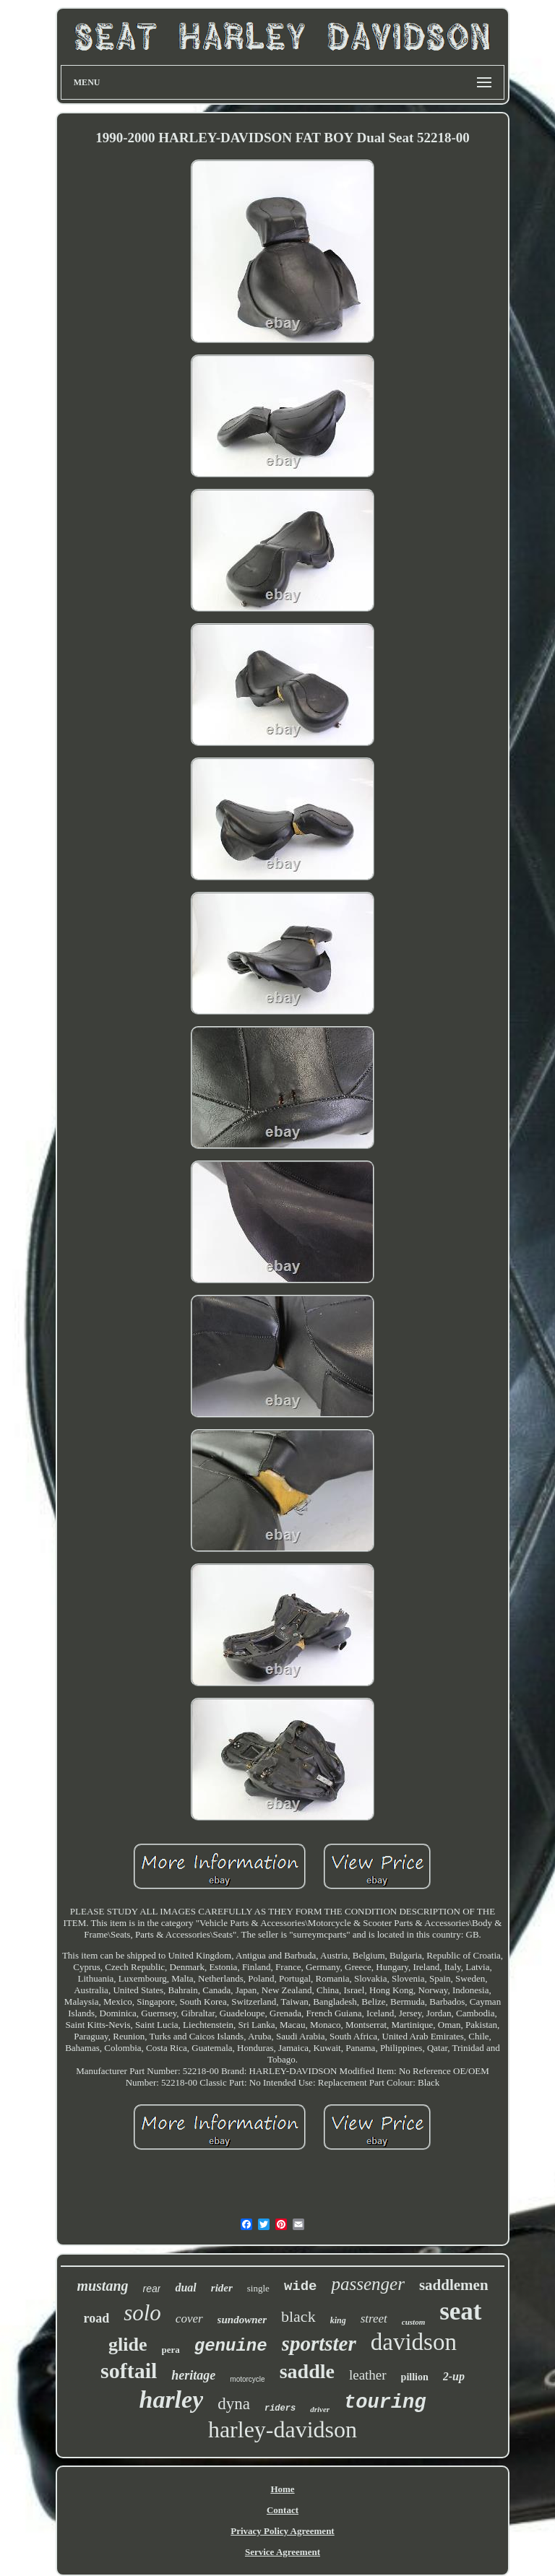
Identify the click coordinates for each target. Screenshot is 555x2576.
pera (171, 2349)
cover (189, 2318)
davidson (414, 2342)
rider (222, 2288)
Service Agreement (282, 2551)
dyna (234, 2404)
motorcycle (247, 2379)
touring (385, 2403)
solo (142, 2312)
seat (460, 2311)
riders (280, 2408)
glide (127, 2344)
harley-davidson (282, 2429)
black (298, 2316)
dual (185, 2287)
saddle (307, 2371)
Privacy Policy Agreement (282, 2530)
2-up (454, 2376)
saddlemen (454, 2285)
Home (282, 2489)
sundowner (242, 2319)
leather (368, 2374)
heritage (193, 2375)
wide (300, 2286)
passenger (367, 2284)
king (338, 2320)
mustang (102, 2286)
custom (413, 2321)
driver (320, 2409)
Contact (282, 2510)
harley (171, 2399)
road (96, 2318)
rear (152, 2288)
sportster (319, 2343)
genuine (230, 2346)
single (258, 2288)
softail (128, 2370)
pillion (415, 2377)
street (374, 2318)
